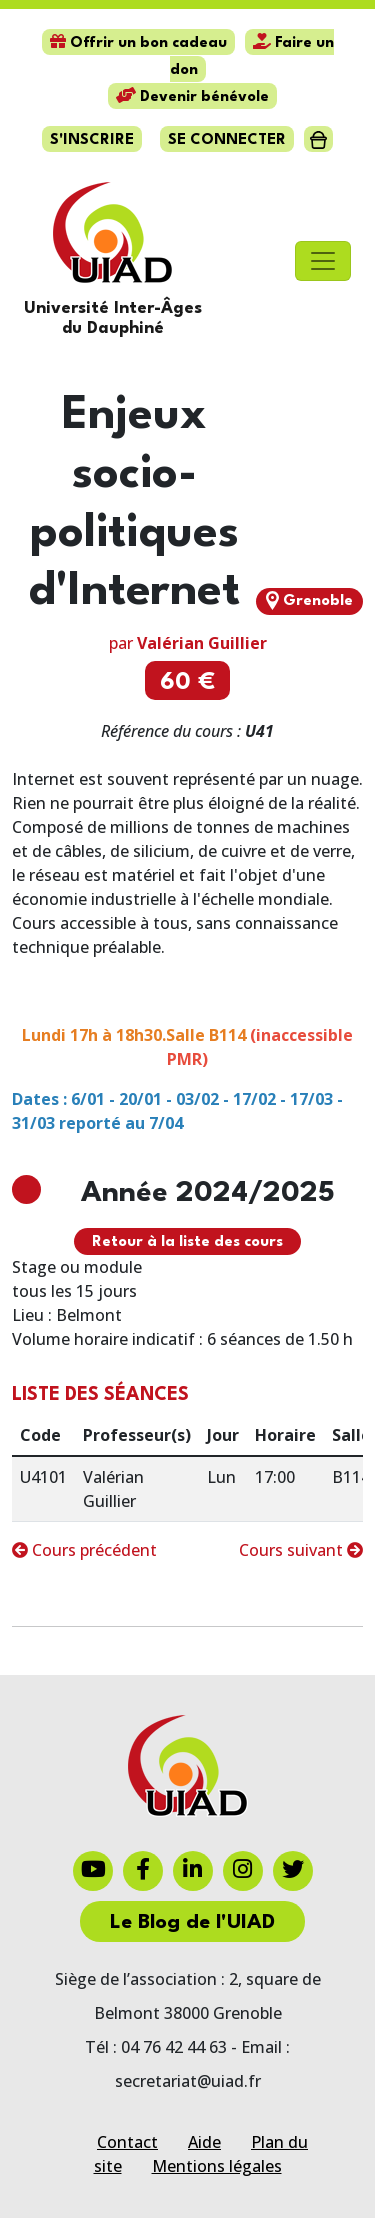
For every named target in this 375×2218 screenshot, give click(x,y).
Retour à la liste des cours (187, 1242)
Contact (127, 2142)
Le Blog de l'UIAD (192, 1923)
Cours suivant (301, 1550)
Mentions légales (217, 2166)
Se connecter (227, 140)
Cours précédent (84, 1550)
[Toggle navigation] (323, 261)
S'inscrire (92, 140)
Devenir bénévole (192, 97)
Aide (204, 2142)
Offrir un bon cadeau (138, 43)
